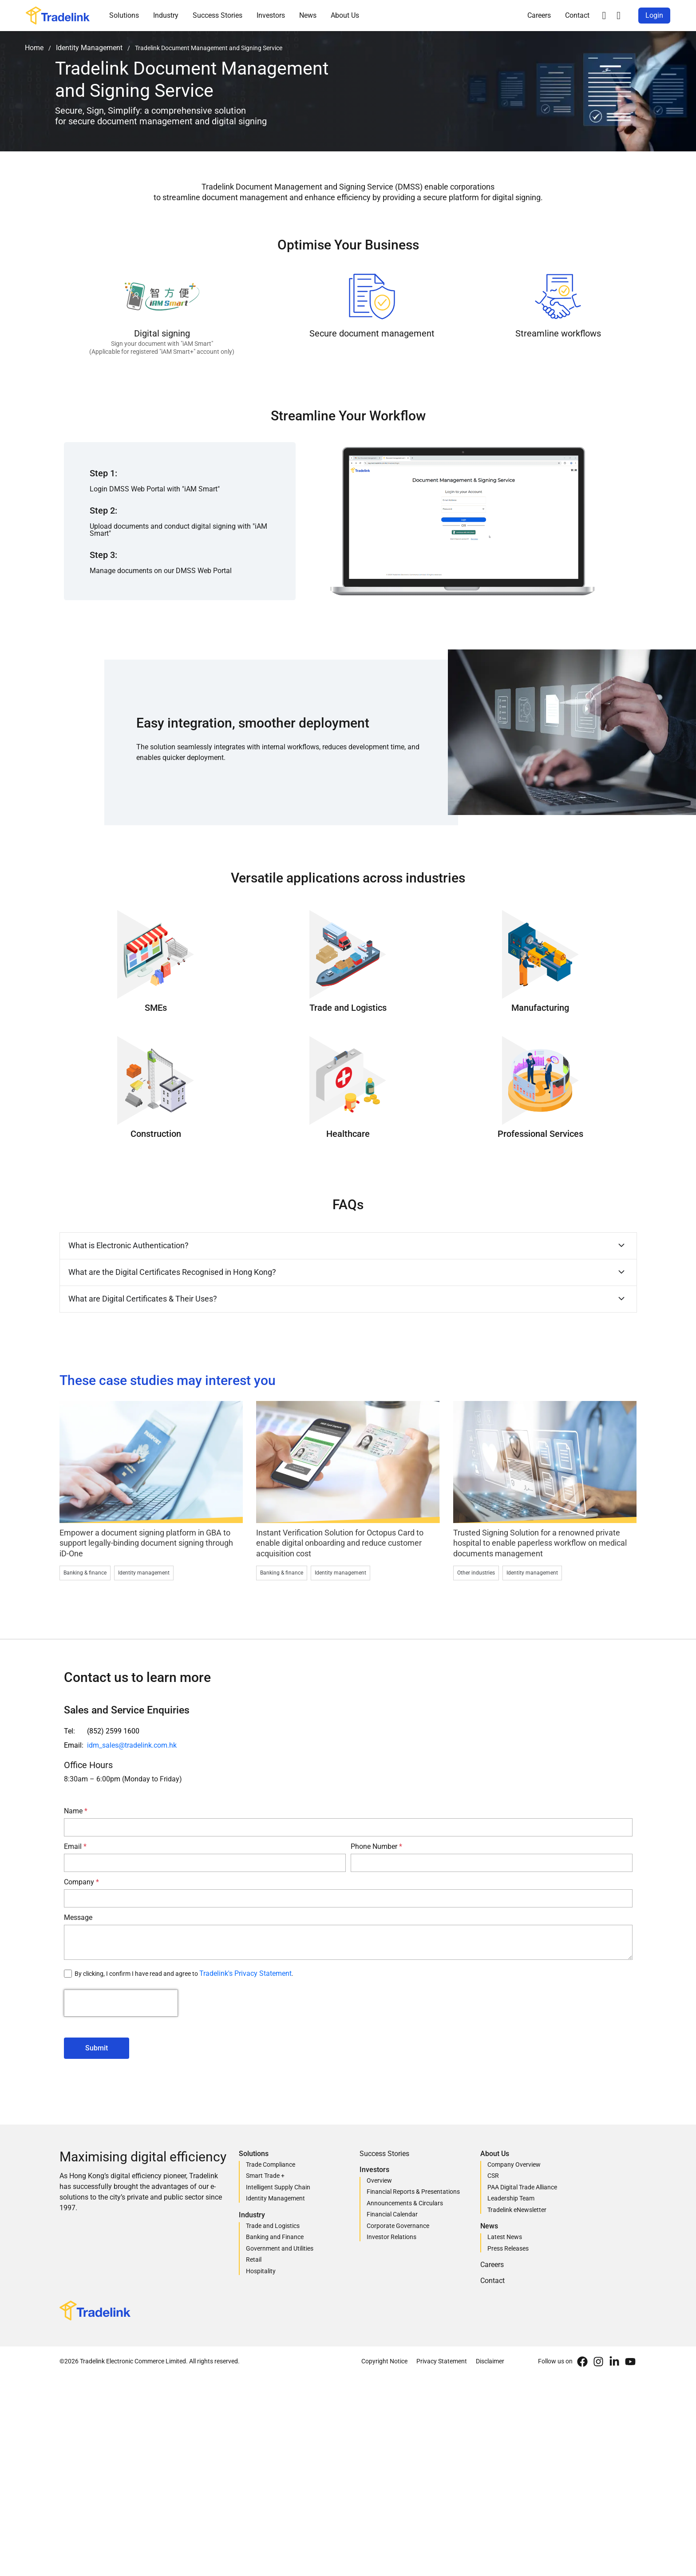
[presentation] (121, 2003)
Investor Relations (391, 2236)
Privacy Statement (441, 2361)
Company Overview (514, 2164)
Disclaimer (490, 2361)
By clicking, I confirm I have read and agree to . (184, 1973)
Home (34, 48)
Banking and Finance (275, 2236)
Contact (577, 15)
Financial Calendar (392, 2214)
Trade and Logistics (273, 2225)
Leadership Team (510, 2198)
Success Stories (217, 15)
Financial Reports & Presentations (413, 2191)
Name (74, 1811)
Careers (539, 15)
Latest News (504, 2236)
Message (78, 1917)
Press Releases (508, 2248)
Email (73, 1846)
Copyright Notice (384, 2361)
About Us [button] (345, 15)
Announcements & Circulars (405, 2203)
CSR (493, 2175)
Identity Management (89, 48)
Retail (253, 2259)
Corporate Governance (398, 2225)
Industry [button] (165, 15)
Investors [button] (271, 15)
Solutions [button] (124, 15)
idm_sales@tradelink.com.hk (132, 1745)
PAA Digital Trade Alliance (522, 2187)
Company (80, 1882)
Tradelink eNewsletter (516, 2209)
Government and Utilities (279, 2248)
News (307, 15)
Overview (379, 2180)
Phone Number (375, 1846)
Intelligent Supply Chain (278, 2187)
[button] (604, 15)
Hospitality (261, 2271)
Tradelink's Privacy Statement (245, 1973)
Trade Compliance (270, 2164)
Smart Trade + (265, 2175)
